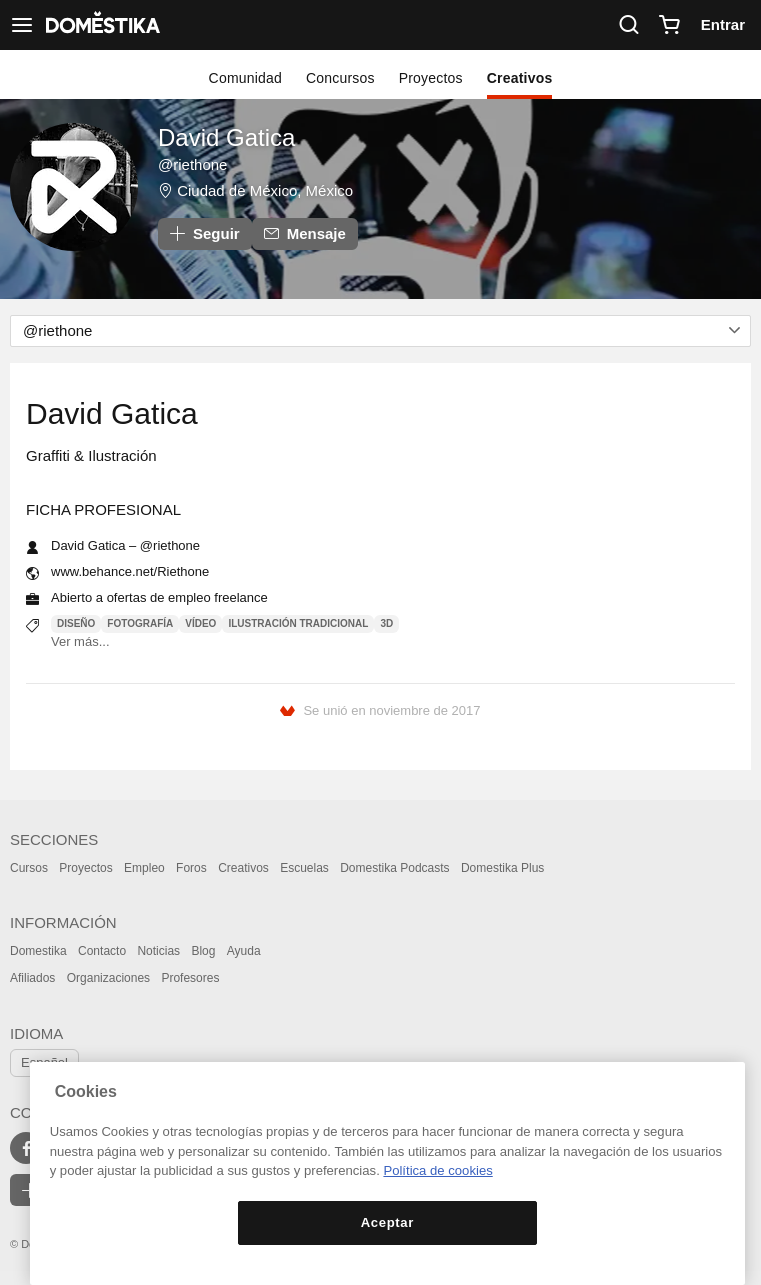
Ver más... (80, 641)
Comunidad (245, 78)
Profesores (190, 978)
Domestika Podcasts (394, 868)
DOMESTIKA (101, 25)
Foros (191, 868)
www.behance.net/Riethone (130, 571)
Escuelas (304, 868)
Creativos (520, 78)
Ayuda (244, 951)
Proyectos (431, 78)
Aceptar (387, 1222)
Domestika (38, 951)
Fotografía (140, 623)
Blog (203, 951)
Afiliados (32, 978)
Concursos (340, 78)
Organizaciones (108, 978)
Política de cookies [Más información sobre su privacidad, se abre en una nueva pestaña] (437, 1170)
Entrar (723, 24)
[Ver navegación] (22, 25)
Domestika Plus (502, 868)
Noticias (158, 951)
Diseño (76, 623)
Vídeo (200, 623)
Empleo (144, 868)
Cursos (29, 868)
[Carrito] (669, 25)
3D (386, 623)
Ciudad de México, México (265, 190)
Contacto (102, 951)
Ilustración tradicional (298, 623)
